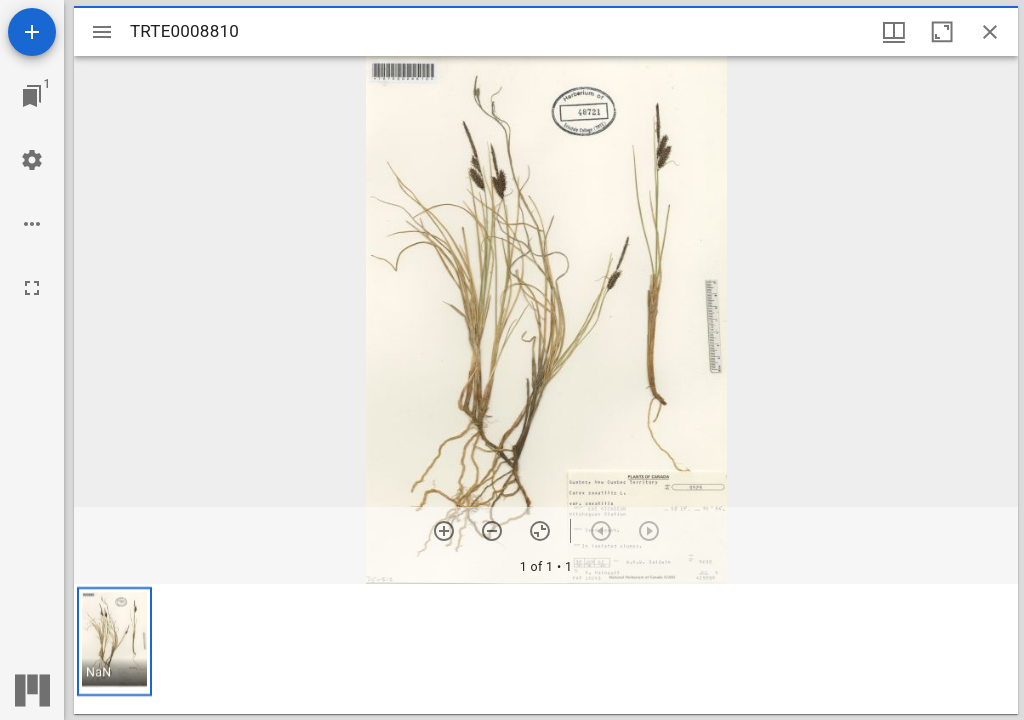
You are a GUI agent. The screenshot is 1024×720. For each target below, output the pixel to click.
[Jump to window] (32, 96)
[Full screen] (32, 288)
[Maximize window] (942, 32)
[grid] (546, 649)
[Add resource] (32, 32)
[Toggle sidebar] (102, 32)
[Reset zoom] (540, 531)
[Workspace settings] (32, 160)
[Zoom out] (492, 531)
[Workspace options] (32, 224)
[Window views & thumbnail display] (894, 32)
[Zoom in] (444, 531)
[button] (114, 641)
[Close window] (990, 32)
